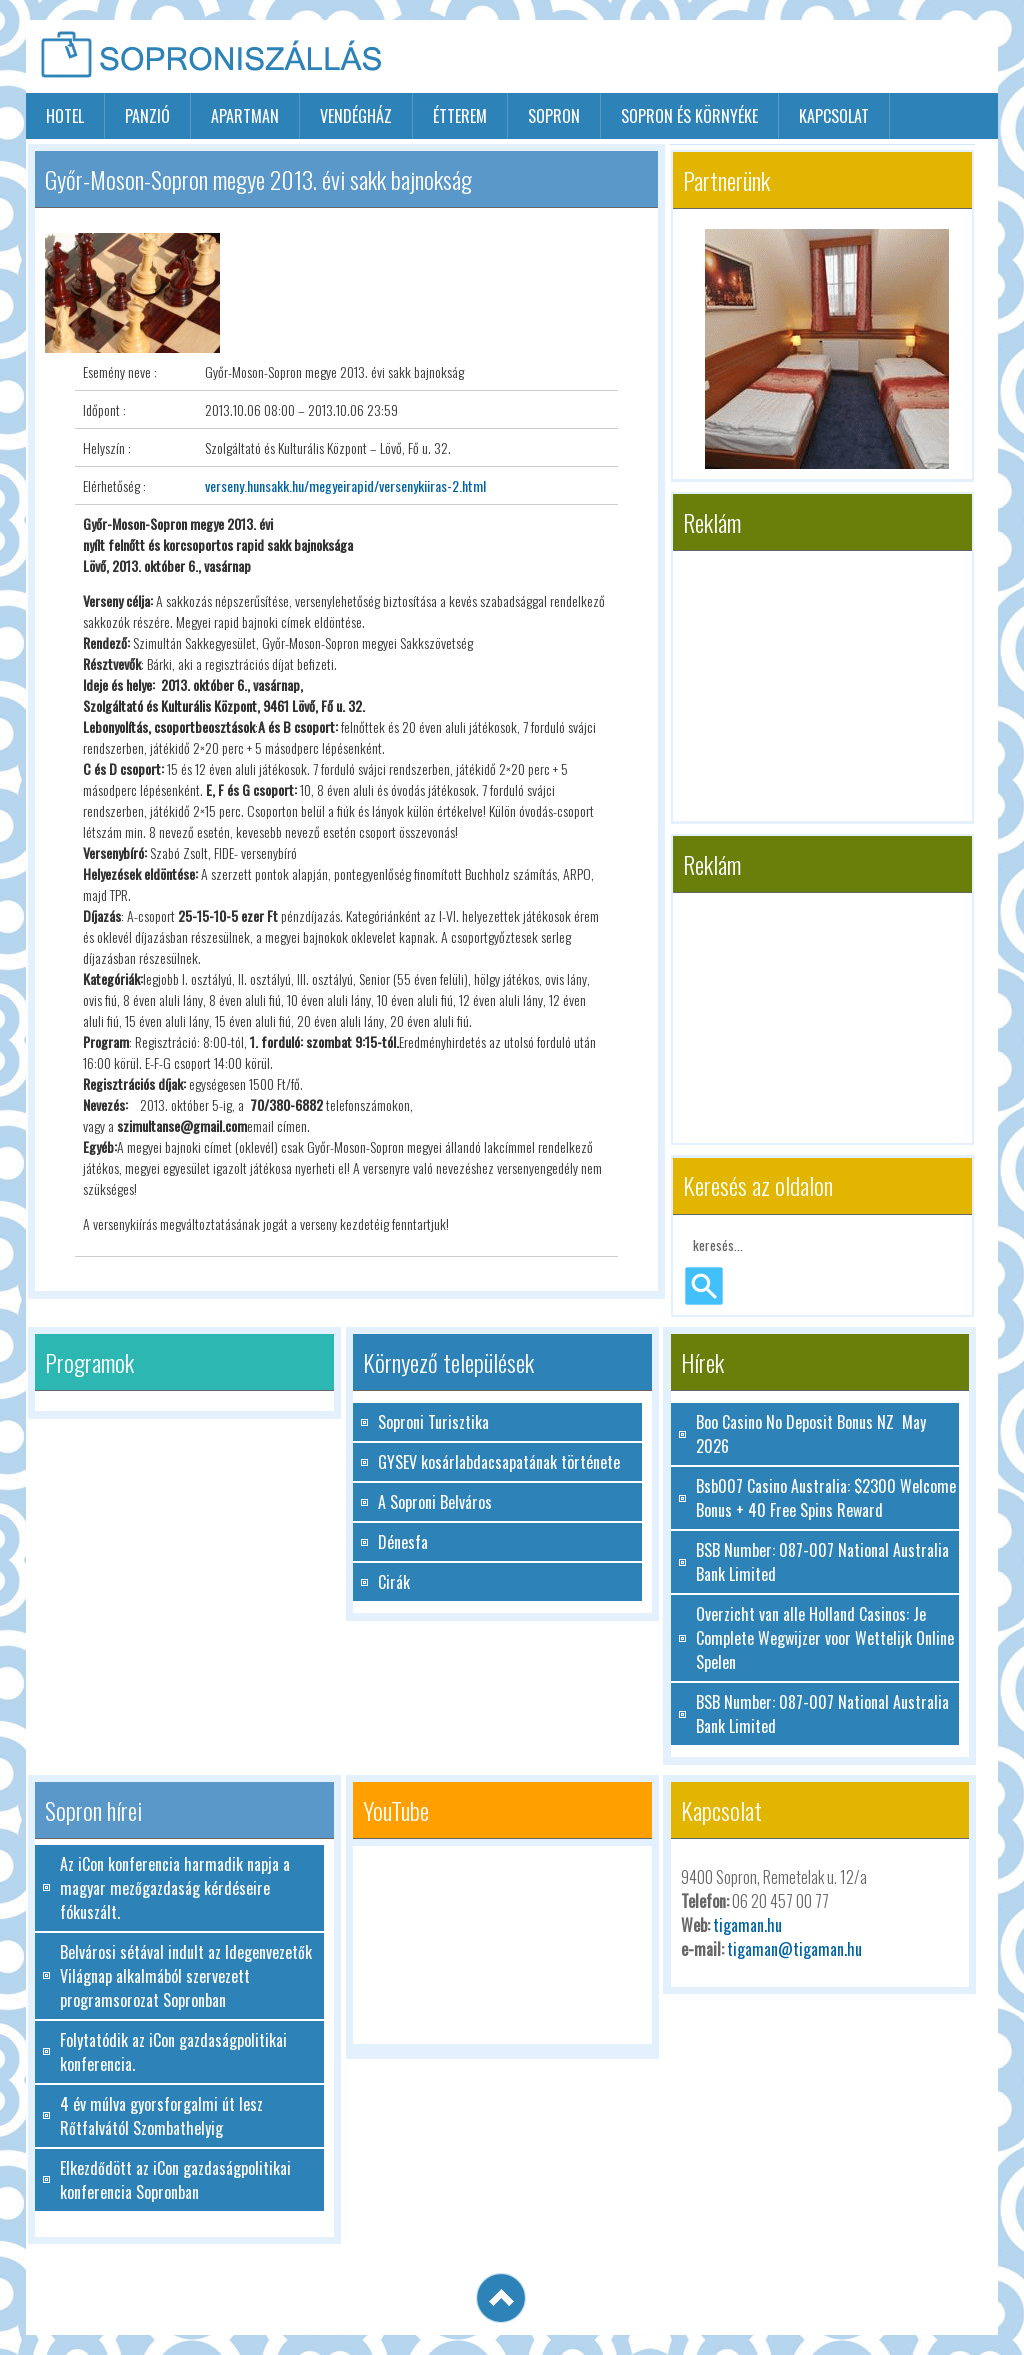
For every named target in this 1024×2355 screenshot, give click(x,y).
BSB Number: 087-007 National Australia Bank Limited (822, 1562)
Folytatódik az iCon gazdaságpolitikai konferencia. (173, 2052)
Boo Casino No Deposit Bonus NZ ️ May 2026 (811, 1434)
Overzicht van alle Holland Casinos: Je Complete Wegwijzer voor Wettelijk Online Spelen (825, 1638)
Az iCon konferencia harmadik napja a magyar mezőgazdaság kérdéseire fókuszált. (175, 1888)
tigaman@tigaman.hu (794, 1949)
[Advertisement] (764, 58)
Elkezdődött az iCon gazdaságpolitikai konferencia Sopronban (175, 2180)
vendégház (356, 116)
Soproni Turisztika (433, 1422)
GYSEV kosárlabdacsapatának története (499, 1462)
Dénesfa (403, 1542)
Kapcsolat (834, 116)
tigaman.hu (747, 1925)
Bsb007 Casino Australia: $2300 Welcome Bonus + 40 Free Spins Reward (826, 1498)
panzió (147, 116)
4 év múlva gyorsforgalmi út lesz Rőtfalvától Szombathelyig (161, 2116)
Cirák (394, 1582)
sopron (554, 116)
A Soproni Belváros (435, 1502)
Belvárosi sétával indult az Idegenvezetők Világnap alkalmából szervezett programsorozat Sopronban (186, 1976)
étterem (460, 116)
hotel (65, 116)
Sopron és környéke (689, 116)
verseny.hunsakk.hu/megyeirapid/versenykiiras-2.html (345, 485)
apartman (245, 116)
